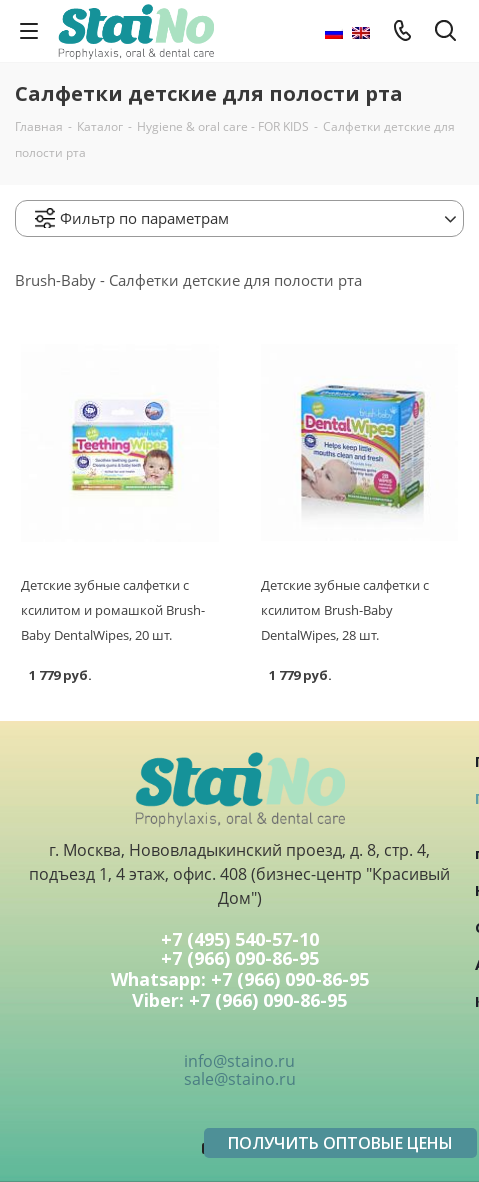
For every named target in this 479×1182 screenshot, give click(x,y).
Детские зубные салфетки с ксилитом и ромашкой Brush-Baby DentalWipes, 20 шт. (113, 610)
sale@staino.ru (240, 1079)
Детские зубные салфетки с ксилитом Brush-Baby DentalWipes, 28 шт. (345, 610)
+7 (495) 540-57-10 (240, 939)
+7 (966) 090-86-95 (240, 959)
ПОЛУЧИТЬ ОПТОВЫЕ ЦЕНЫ (340, 1143)
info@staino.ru (239, 1061)
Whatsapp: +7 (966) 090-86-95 (240, 980)
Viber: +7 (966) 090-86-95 (239, 1001)
